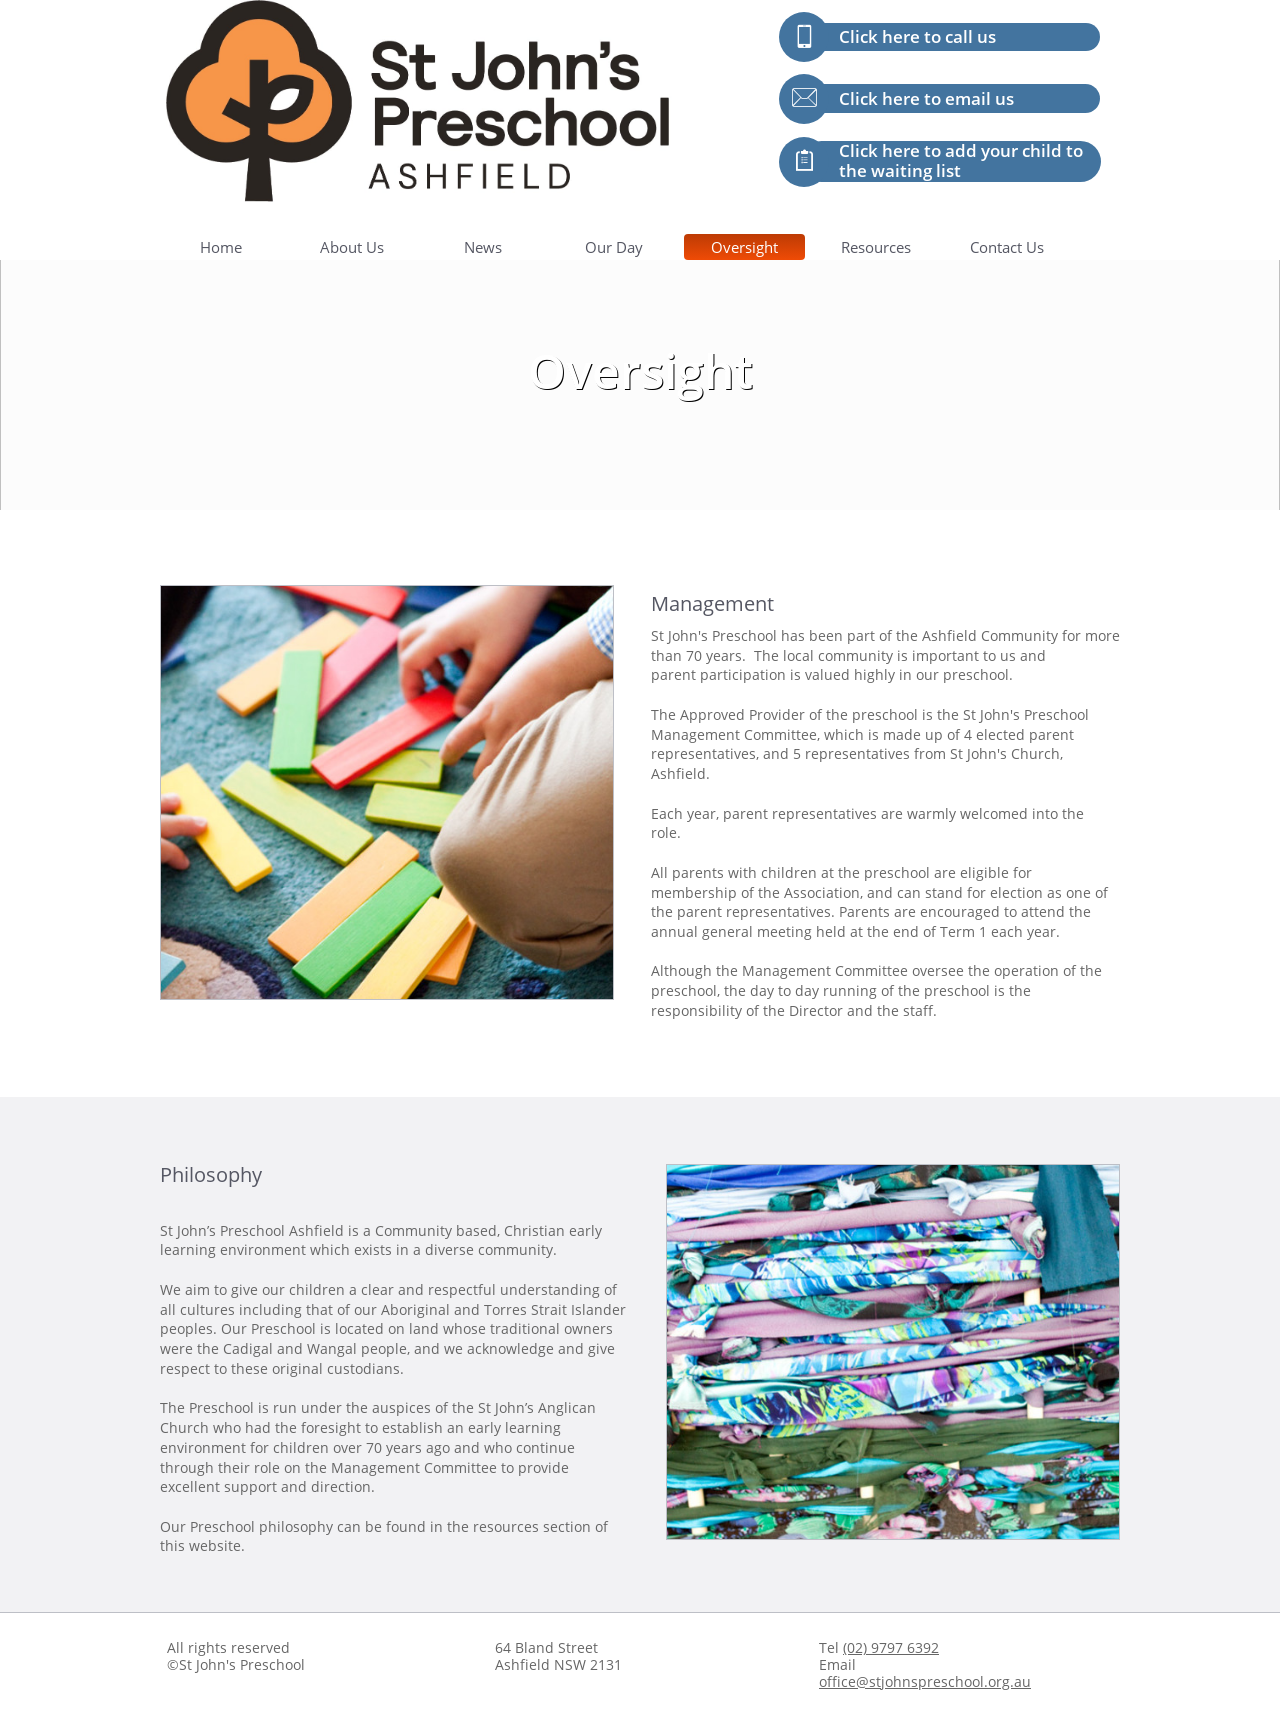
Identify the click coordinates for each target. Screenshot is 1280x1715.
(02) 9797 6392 (891, 1647)
